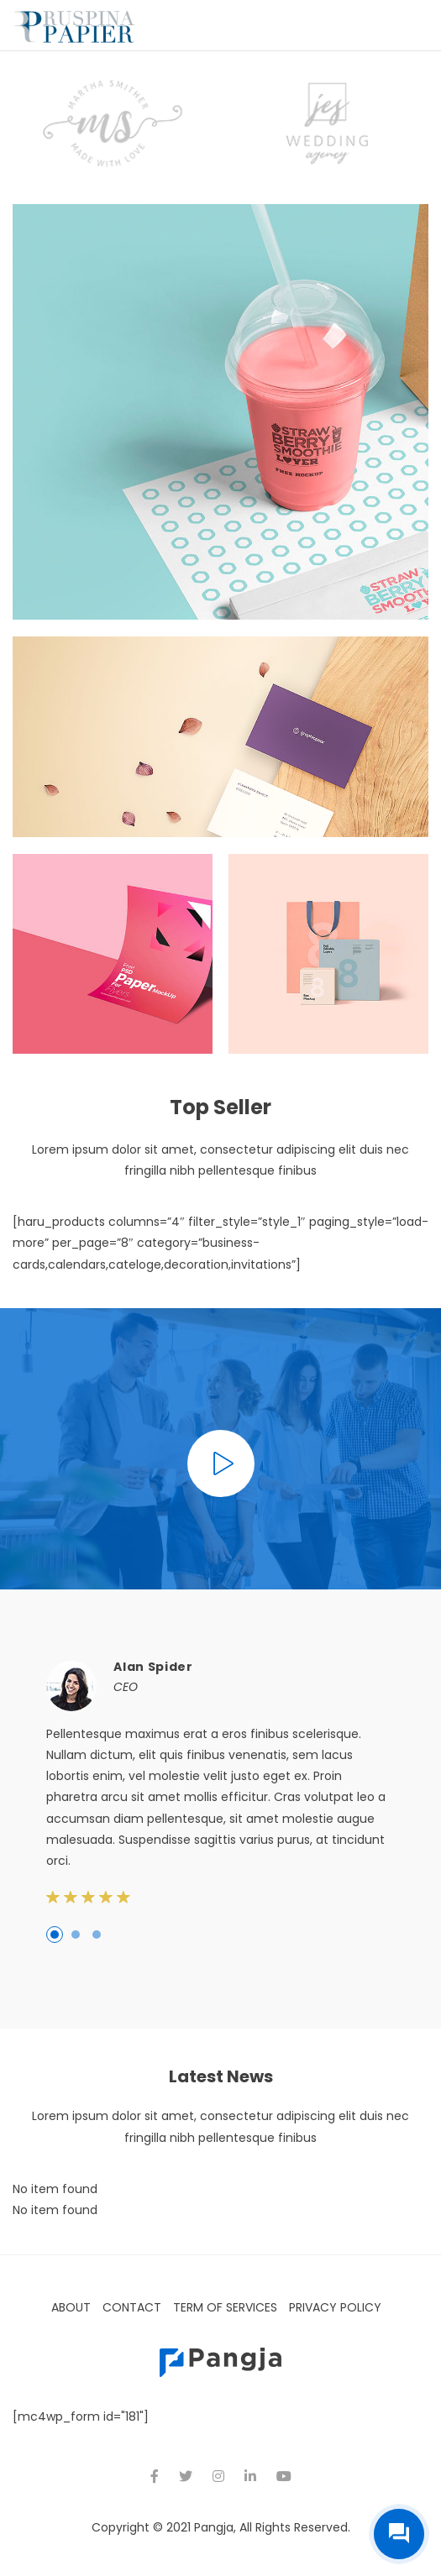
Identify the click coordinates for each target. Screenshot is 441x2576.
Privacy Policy (335, 2307)
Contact (131, 2307)
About (71, 2307)
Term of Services (225, 2307)
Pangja (214, 2527)
